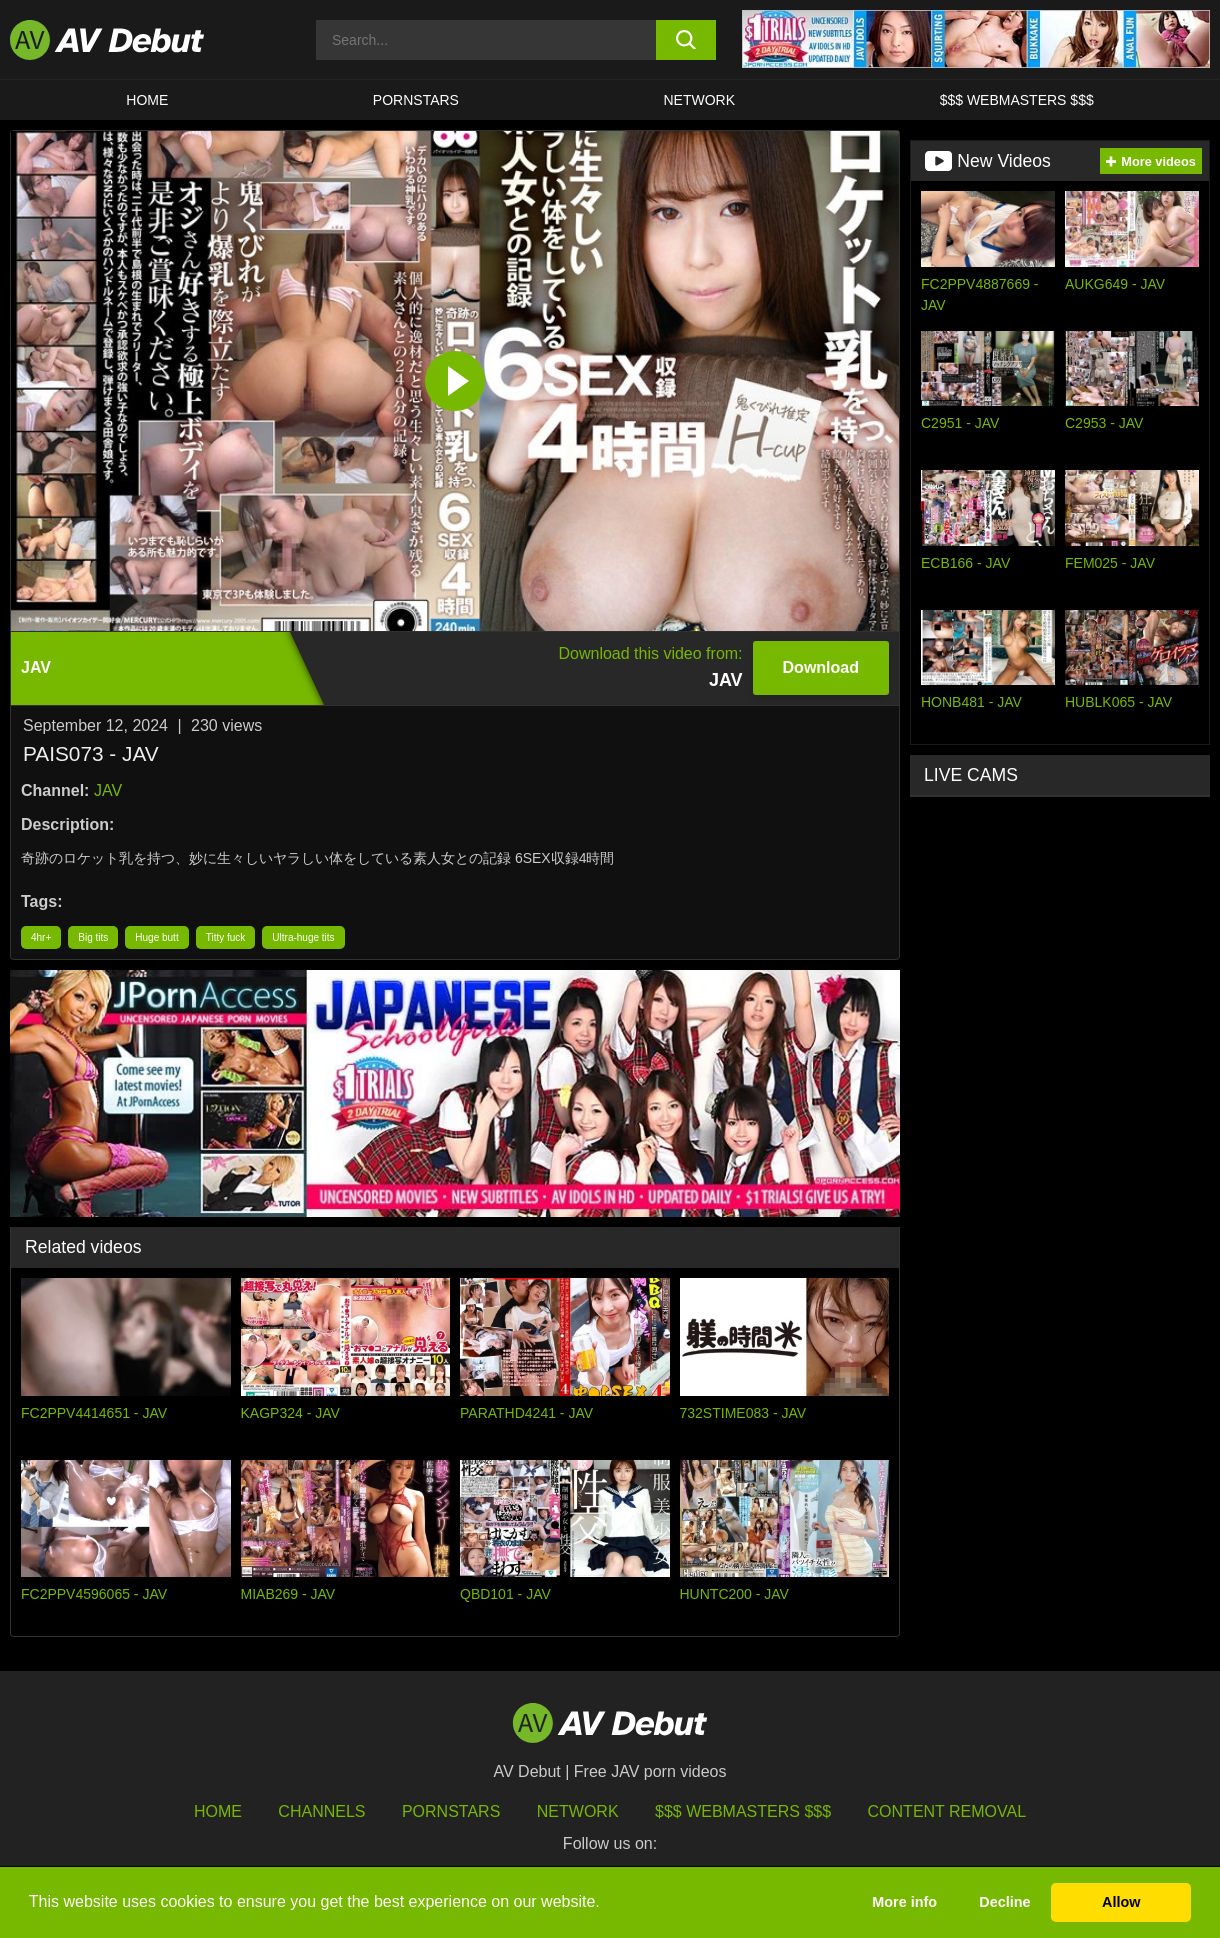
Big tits (93, 937)
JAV (108, 790)
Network (700, 100)
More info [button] (904, 1902)
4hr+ (41, 937)
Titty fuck (226, 937)
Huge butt (156, 937)
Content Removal (947, 1811)
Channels (321, 1811)
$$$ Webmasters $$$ (1017, 100)
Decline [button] (1004, 1902)
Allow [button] (1121, 1902)
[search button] (686, 40)
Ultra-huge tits (303, 937)
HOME (147, 100)
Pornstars (416, 100)
